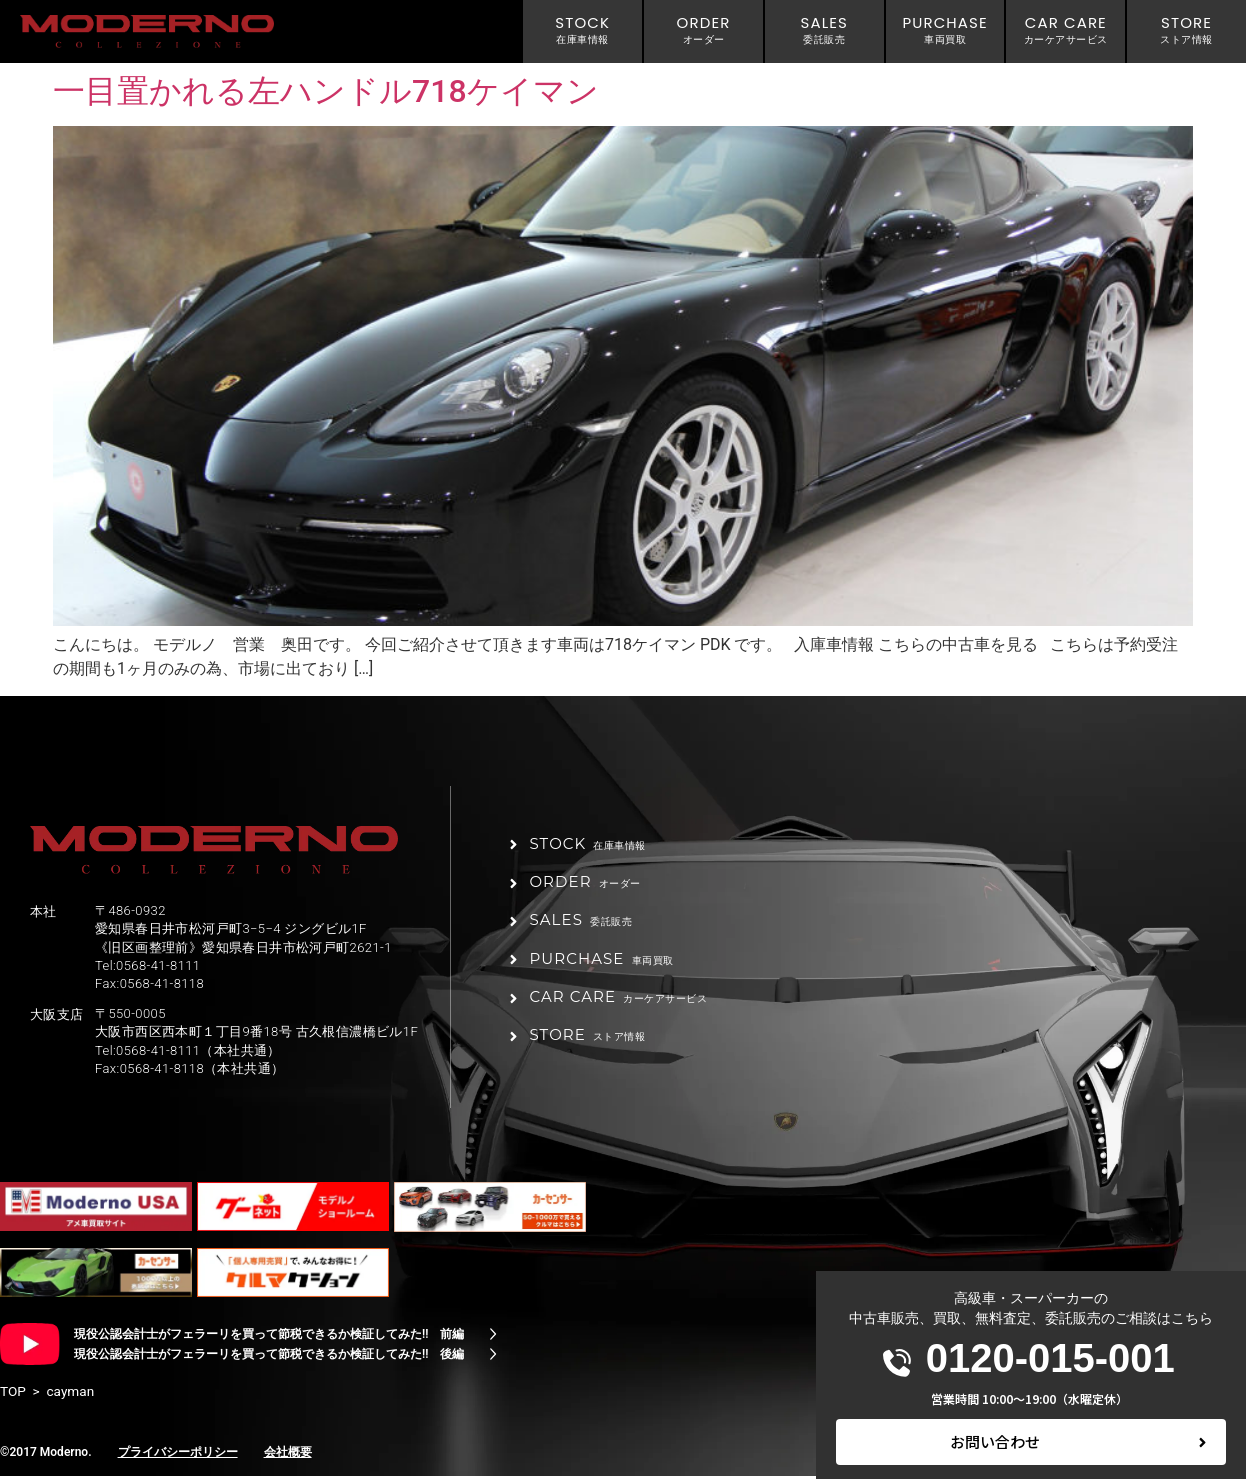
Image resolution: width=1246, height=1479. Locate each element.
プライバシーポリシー (178, 1454)
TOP (13, 1394)
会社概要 (288, 1454)
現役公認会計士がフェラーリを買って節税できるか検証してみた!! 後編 (269, 1357)
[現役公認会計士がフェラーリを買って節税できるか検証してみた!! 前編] (493, 1337)
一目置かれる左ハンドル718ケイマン (326, 91)
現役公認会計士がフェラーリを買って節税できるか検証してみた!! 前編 (269, 1337)
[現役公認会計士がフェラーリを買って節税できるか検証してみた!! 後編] (493, 1357)
